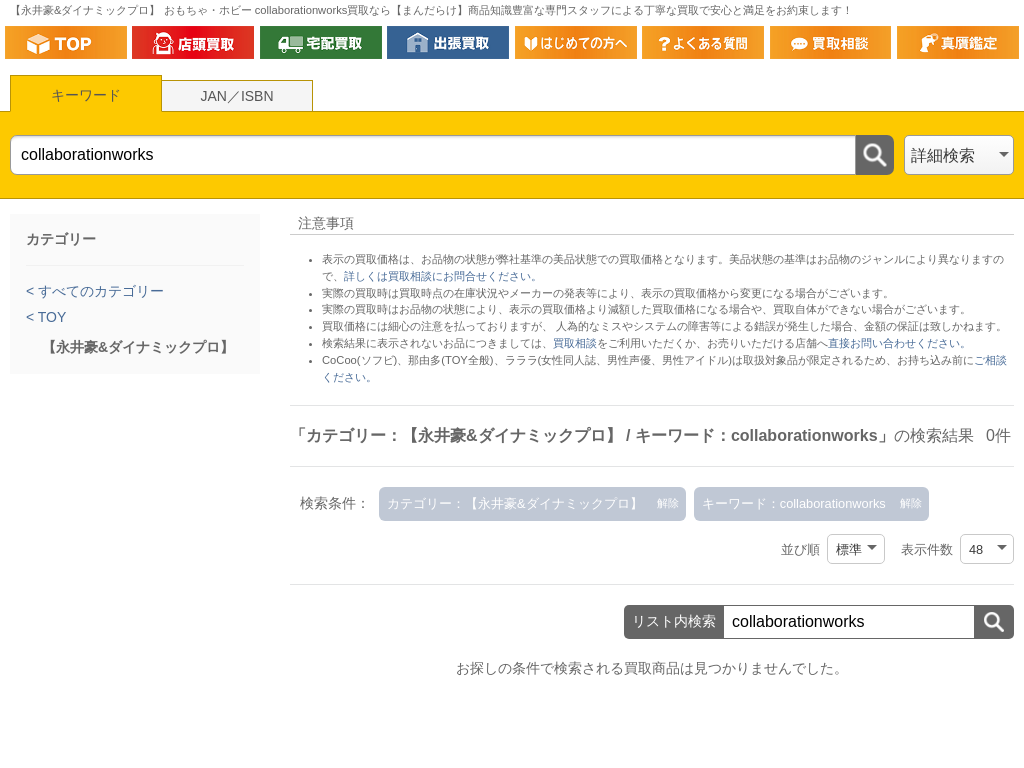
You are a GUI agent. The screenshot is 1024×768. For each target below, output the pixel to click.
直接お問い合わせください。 (899, 343)
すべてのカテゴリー (99, 291)
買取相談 (575, 343)
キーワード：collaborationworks (794, 503)
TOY (50, 317)
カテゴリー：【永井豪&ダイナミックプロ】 (515, 503)
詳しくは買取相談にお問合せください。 (443, 276)
